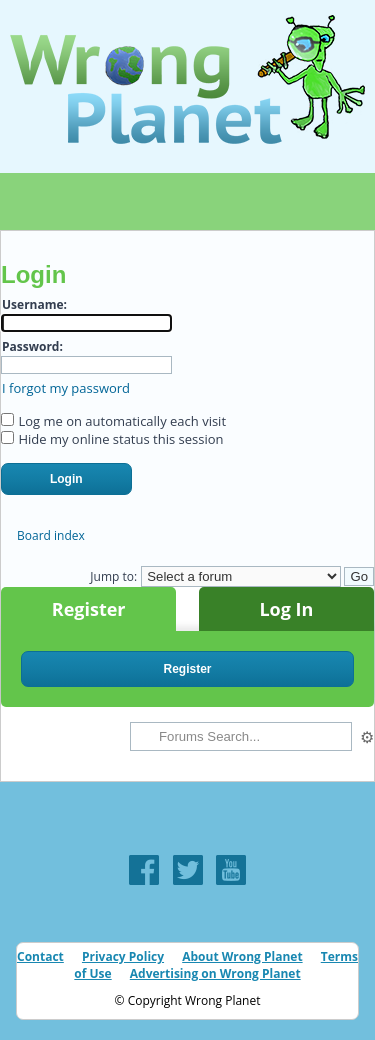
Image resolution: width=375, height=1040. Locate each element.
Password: (32, 346)
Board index (51, 535)
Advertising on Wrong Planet (215, 973)
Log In (286, 609)
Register (89, 609)
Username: (34, 304)
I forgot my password (66, 388)
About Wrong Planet (242, 956)
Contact (40, 956)
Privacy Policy (123, 956)
